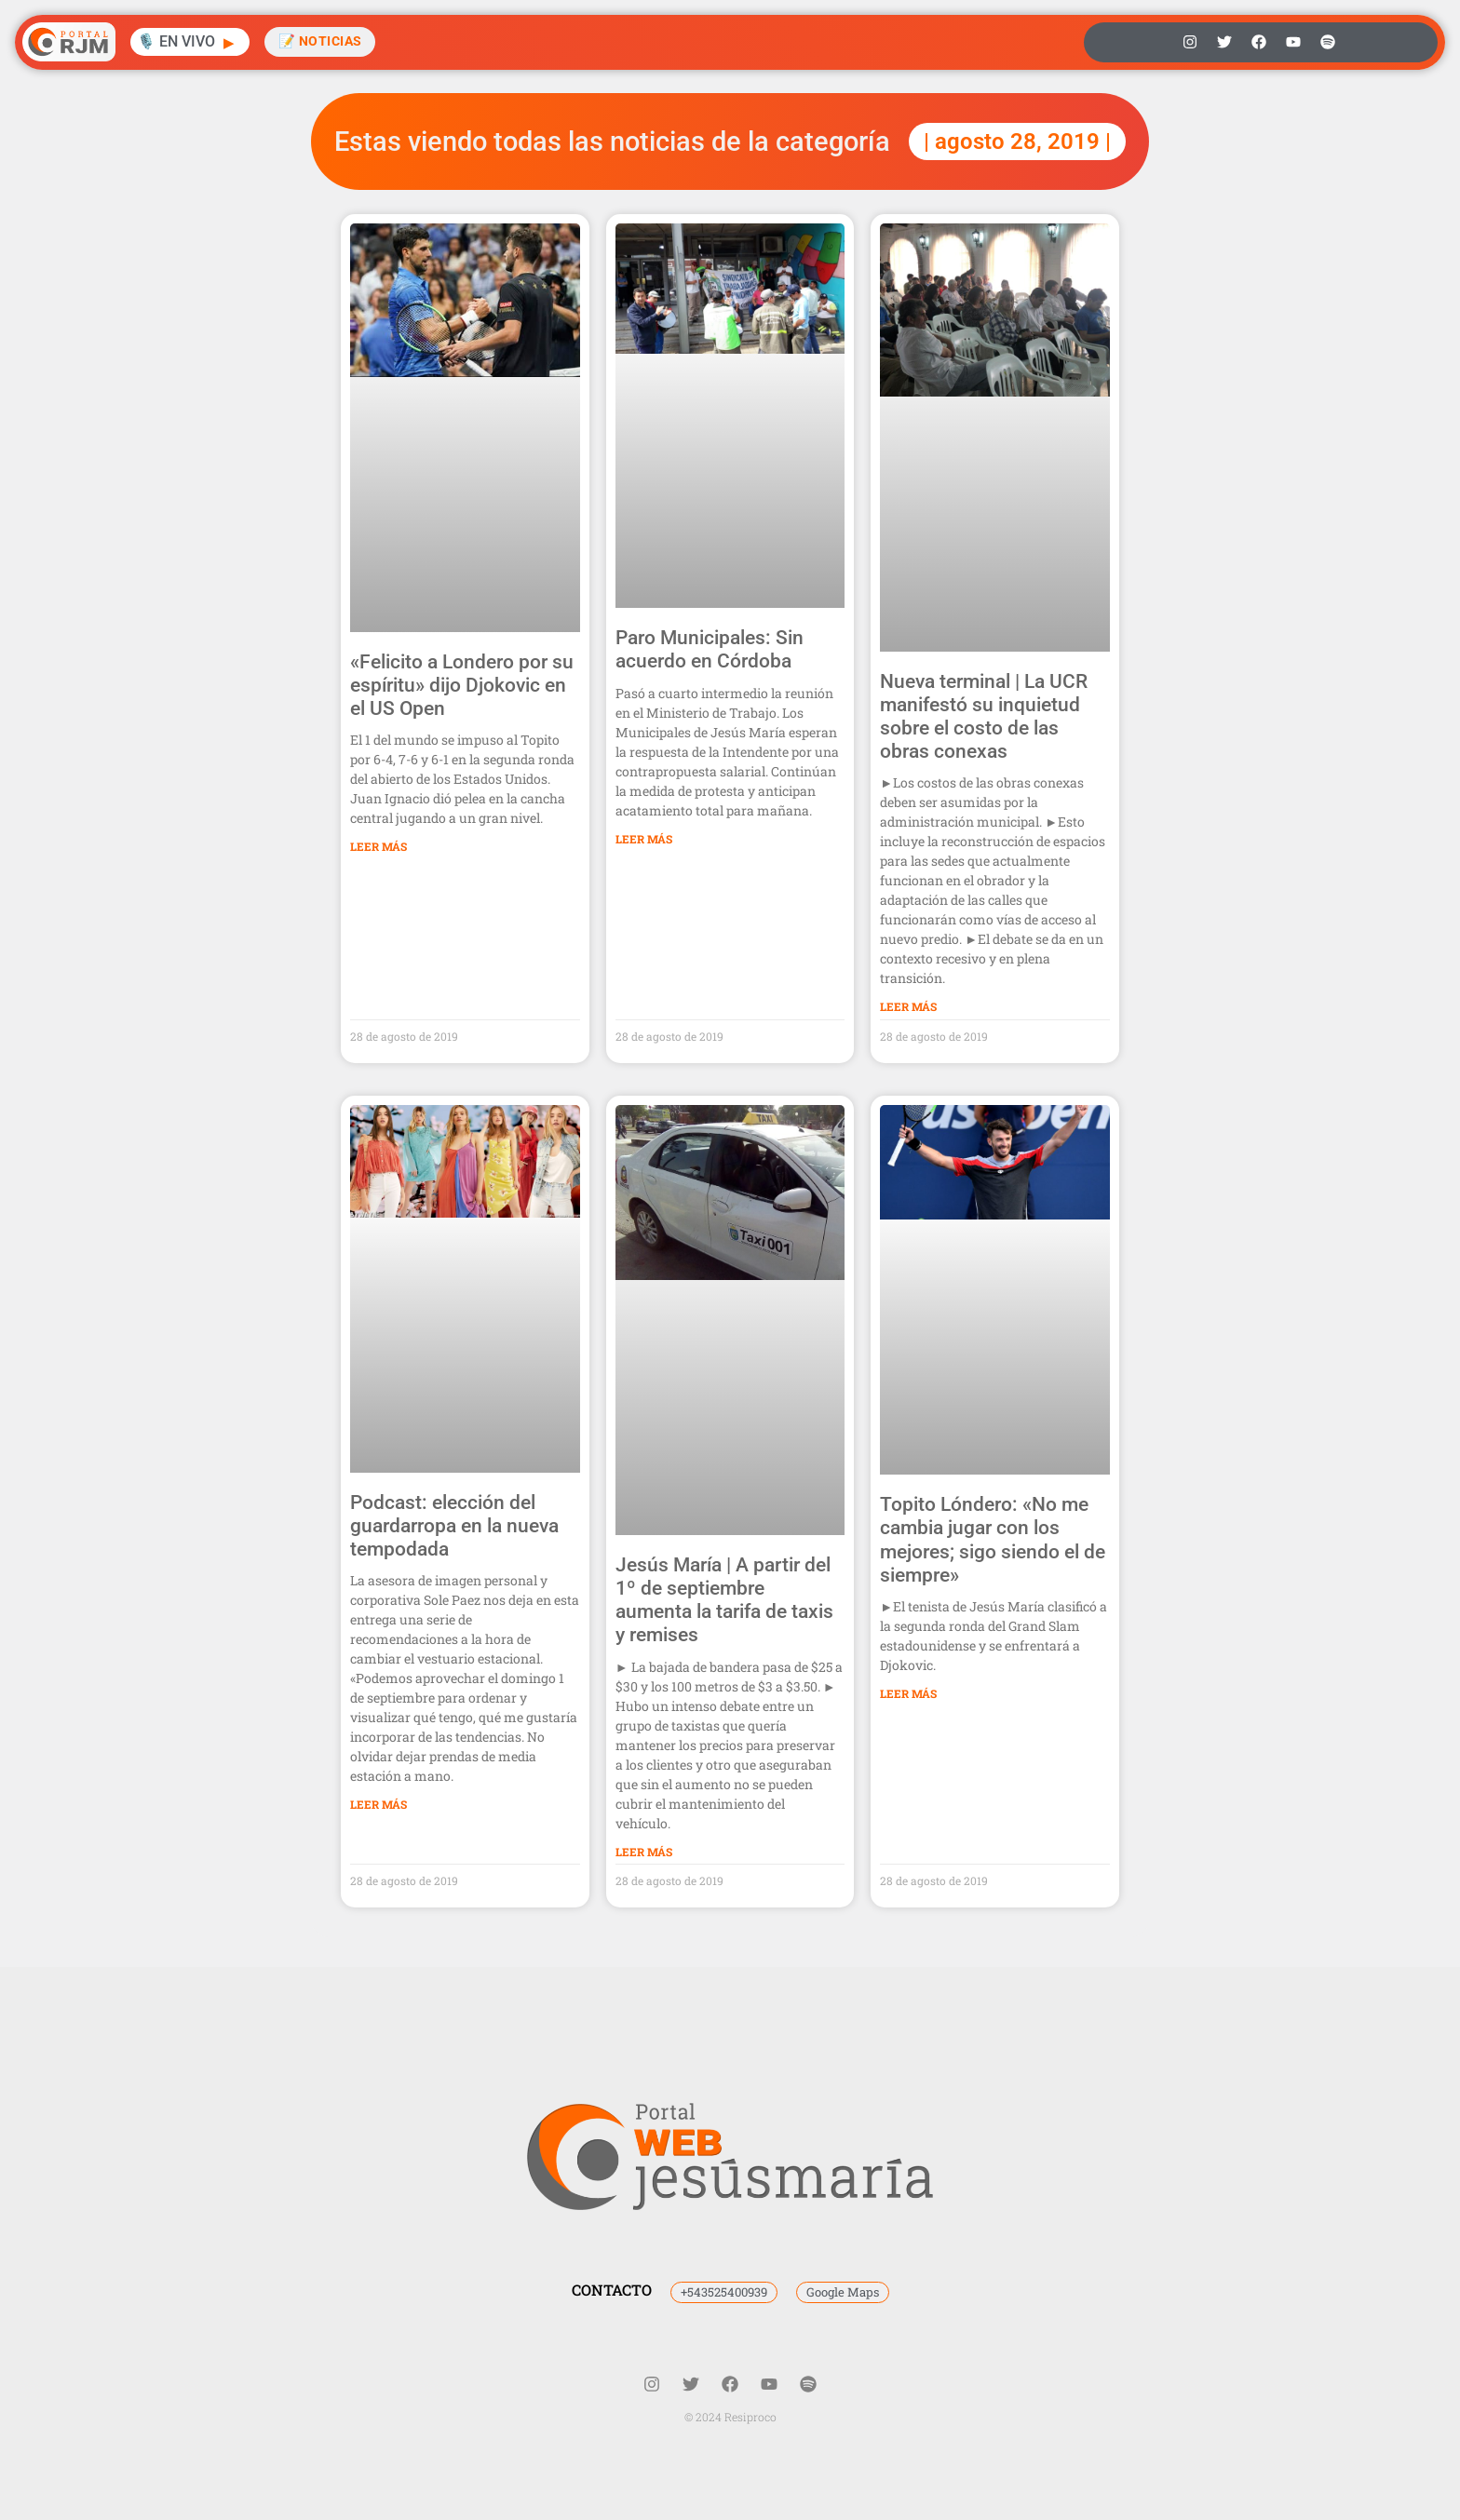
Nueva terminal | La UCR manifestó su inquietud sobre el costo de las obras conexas (984, 716)
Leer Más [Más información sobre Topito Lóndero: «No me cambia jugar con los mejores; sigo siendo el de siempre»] (908, 1693)
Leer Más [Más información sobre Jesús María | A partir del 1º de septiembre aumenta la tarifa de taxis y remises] (643, 1851)
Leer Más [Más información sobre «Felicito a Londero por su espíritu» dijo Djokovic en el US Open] (378, 846)
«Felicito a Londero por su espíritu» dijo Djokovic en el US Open (462, 685)
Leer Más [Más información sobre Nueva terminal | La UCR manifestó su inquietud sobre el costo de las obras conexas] (908, 1006)
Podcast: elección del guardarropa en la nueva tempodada (454, 1525)
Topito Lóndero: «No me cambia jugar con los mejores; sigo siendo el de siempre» (992, 1539)
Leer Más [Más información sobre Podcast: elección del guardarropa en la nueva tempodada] (378, 1804)
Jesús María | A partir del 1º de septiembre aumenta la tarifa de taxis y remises (724, 1600)
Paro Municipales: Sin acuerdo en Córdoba (709, 649)
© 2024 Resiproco (730, 2416)
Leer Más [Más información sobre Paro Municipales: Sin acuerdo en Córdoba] (643, 838)
